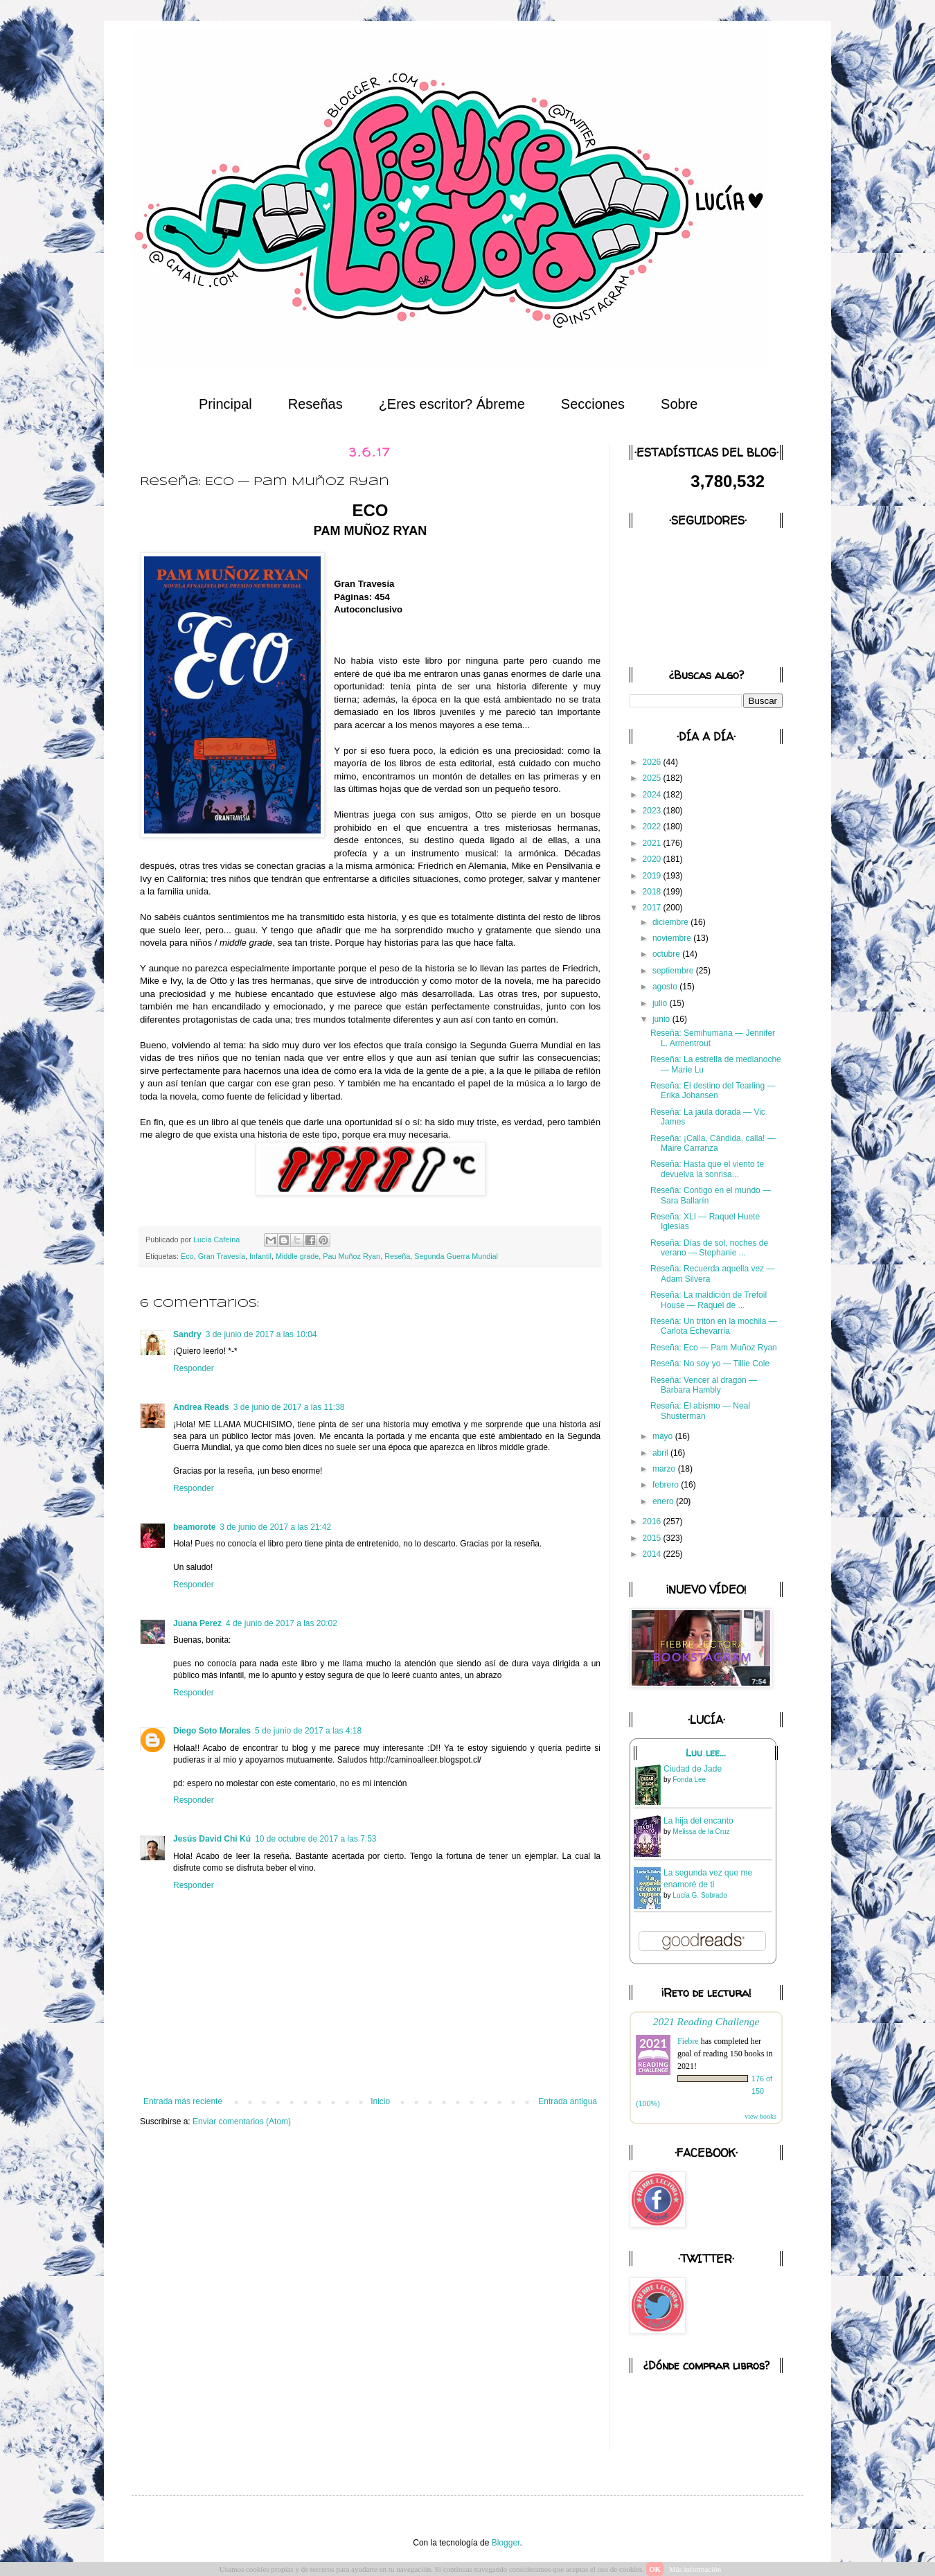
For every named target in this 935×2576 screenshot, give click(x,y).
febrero (666, 1485)
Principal (225, 404)
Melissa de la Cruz (701, 1831)
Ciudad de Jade (693, 1769)
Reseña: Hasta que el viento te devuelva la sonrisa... (707, 1169)
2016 (653, 1521)
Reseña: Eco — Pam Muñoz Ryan (713, 1347)
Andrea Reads (201, 1407)
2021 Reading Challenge (706, 2021)
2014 (653, 1554)
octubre (667, 954)
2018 (653, 892)
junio (662, 1019)
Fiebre (688, 2041)
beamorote (194, 1527)
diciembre (671, 922)
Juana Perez (197, 1623)
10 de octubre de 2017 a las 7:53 (315, 1839)
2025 (653, 778)
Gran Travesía (221, 1256)
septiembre (674, 971)
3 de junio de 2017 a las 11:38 (289, 1407)
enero (664, 1501)
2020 (653, 859)
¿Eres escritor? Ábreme (452, 404)
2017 (653, 907)
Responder (193, 1368)
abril (661, 1453)
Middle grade (297, 1256)
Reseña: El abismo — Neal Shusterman (700, 1410)
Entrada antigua (567, 2101)
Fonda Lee (689, 1779)
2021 (653, 843)
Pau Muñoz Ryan (351, 1256)
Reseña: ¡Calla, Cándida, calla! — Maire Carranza (713, 1143)
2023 (653, 810)
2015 (653, 1538)
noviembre (672, 938)
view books (760, 2116)
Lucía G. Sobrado (700, 1895)
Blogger (506, 2543)
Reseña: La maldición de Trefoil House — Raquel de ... (708, 1299)
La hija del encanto (698, 1821)
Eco (187, 1256)
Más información (695, 2569)
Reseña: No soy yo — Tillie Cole (709, 1363)
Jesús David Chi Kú (212, 1839)
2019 (653, 876)
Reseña (397, 1256)
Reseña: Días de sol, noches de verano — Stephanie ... (709, 1248)
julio (661, 1003)
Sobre (679, 404)
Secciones (593, 404)
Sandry (187, 1334)
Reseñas (315, 404)
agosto (665, 986)
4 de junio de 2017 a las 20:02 (281, 1623)
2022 (653, 826)
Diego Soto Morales (212, 1731)
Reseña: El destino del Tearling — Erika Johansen (713, 1090)
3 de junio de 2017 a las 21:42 (275, 1527)
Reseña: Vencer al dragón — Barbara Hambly (703, 1385)
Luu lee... (706, 1753)
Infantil (260, 1256)
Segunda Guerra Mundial (456, 1256)
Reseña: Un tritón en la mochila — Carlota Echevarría (713, 1326)
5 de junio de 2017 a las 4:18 (308, 1731)
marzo (665, 1469)
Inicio (380, 2101)
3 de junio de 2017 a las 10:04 (261, 1334)
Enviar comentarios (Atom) (242, 2121)
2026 (653, 762)
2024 (653, 795)
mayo (663, 1436)
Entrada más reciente (182, 2101)
